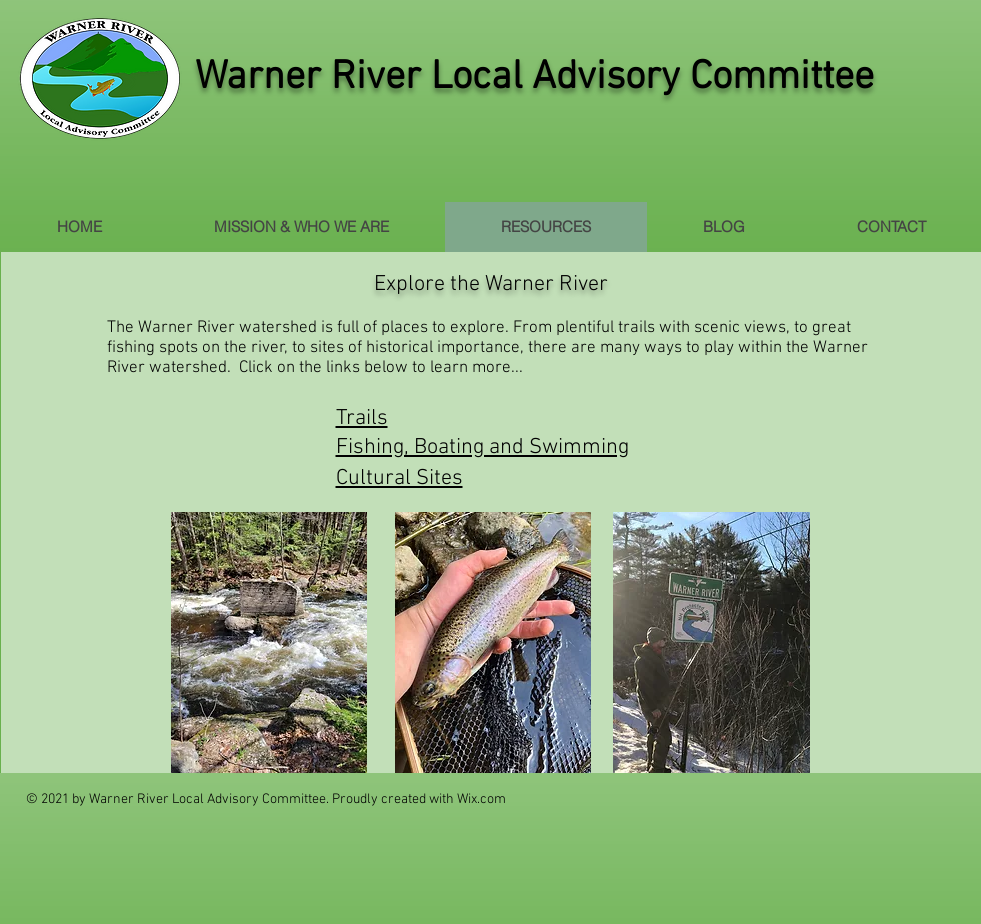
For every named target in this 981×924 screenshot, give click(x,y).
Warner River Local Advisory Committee (534, 78)
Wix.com (481, 799)
